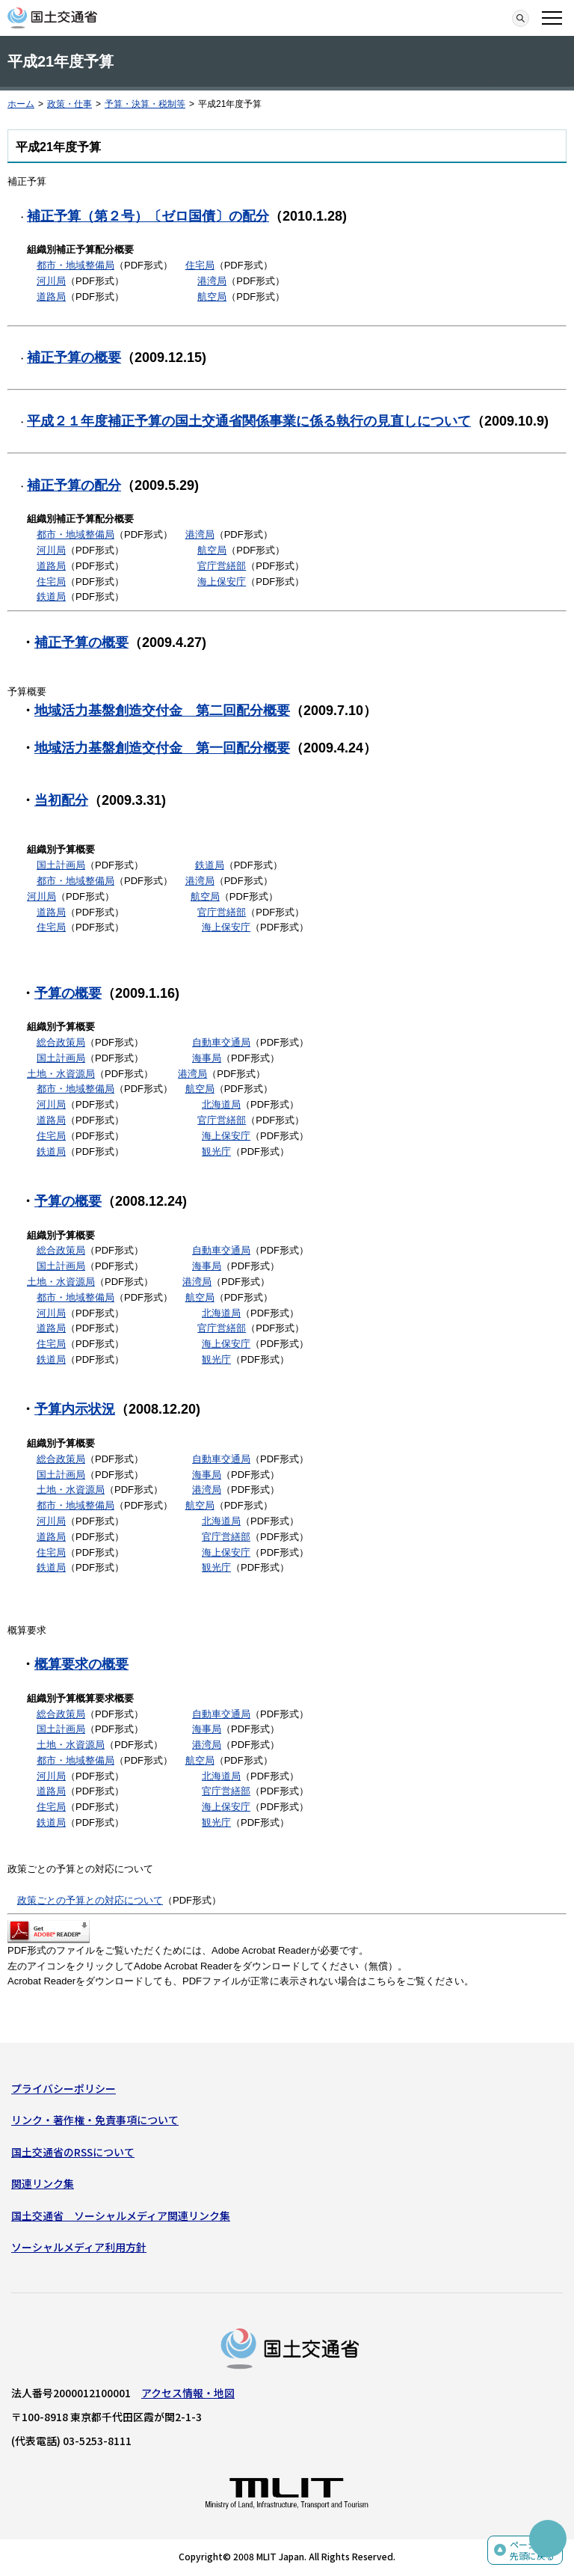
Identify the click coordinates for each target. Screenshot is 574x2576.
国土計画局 (61, 865)
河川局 (51, 280)
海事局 (206, 1058)
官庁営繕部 (221, 565)
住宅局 (200, 265)
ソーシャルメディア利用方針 (78, 2246)
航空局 (211, 296)
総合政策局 (61, 1042)
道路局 (51, 296)
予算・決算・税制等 (145, 104)
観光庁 (216, 1151)
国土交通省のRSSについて (73, 2151)
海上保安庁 (221, 581)
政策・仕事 (69, 104)
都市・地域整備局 (75, 265)
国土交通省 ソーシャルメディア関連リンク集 (120, 2215)
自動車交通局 (221, 1042)
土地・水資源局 (61, 1073)
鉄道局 (51, 596)
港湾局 (211, 280)
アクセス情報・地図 (188, 2392)
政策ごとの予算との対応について (90, 1900)
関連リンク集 (42, 2183)
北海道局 (221, 1104)
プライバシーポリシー (63, 2088)
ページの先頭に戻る (532, 2550)
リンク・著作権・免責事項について (95, 2119)
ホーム (20, 104)
